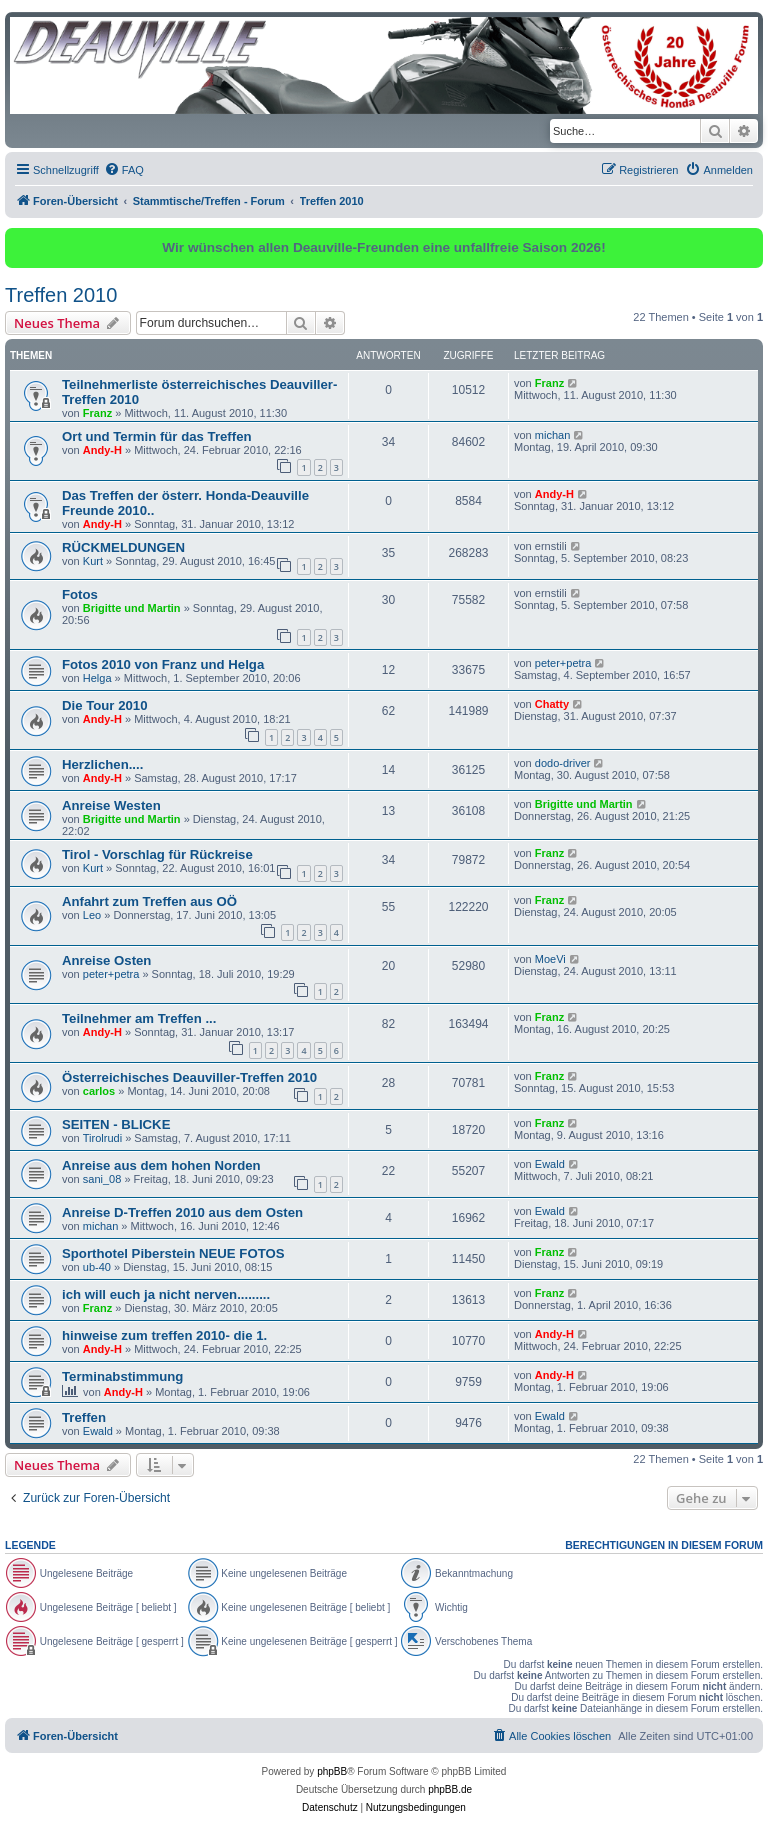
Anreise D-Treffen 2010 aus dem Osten (182, 1212)
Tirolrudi (102, 1138)
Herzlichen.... (102, 764)
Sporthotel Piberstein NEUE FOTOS (173, 1253)
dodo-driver (563, 763)
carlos (99, 1091)
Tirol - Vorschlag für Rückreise (157, 854)
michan (552, 435)
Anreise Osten (106, 960)
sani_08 (102, 1179)
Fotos (80, 594)
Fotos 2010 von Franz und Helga (163, 664)
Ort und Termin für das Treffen (157, 436)
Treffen (84, 1417)
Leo (92, 915)
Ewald (550, 1164)
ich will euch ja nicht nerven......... (166, 1294)
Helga (97, 678)
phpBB (332, 1771)
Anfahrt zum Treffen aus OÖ (149, 901)
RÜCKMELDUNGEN (123, 547)
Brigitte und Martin (132, 608)
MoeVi (550, 959)
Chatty (552, 704)
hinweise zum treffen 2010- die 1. (164, 1335)
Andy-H (102, 450)
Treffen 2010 (61, 295)
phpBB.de (450, 1789)
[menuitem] (124, 170)
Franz (97, 413)
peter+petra (563, 663)
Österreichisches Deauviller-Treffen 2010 (189, 1077)
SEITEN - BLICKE (116, 1124)
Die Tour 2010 (105, 705)
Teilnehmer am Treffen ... (139, 1018)
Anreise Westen (111, 805)
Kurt (93, 561)
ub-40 (97, 1267)
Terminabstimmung (122, 1376)
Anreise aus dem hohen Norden (161, 1165)
